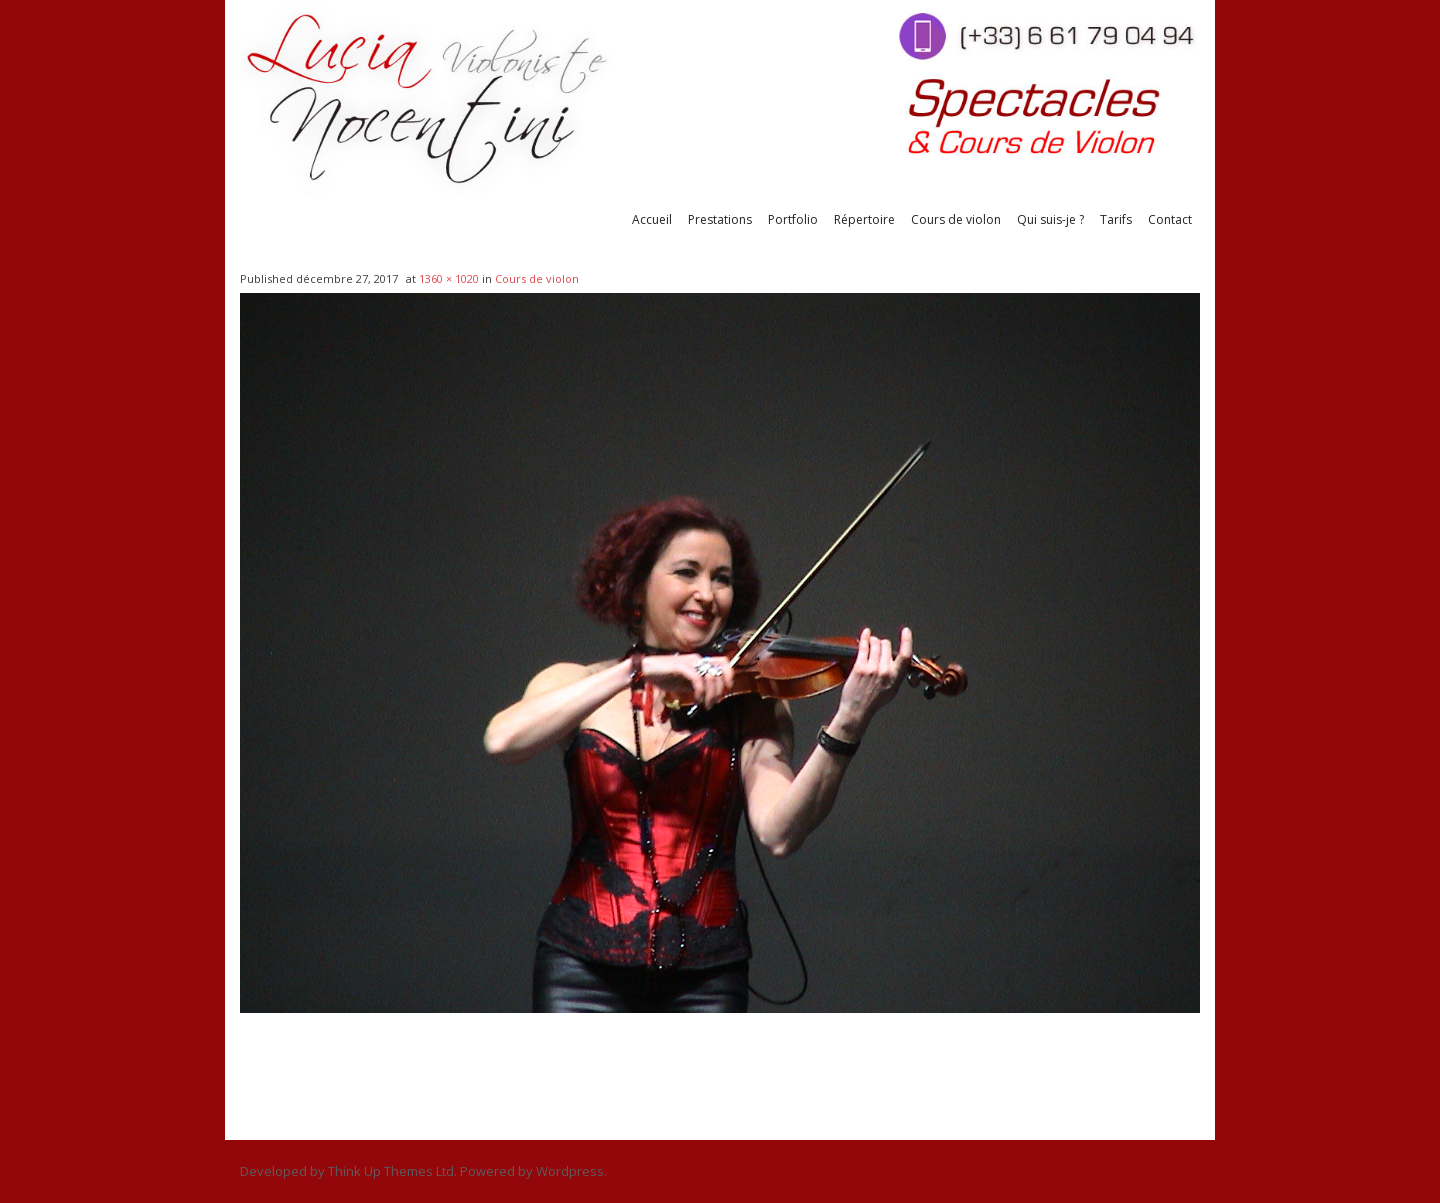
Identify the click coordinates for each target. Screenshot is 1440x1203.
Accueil (652, 219)
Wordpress (570, 1171)
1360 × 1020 (449, 278)
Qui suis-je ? (1050, 219)
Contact (1170, 219)
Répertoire (864, 219)
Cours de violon (956, 219)
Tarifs (1116, 219)
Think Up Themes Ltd (391, 1171)
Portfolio (793, 219)
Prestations (720, 219)
